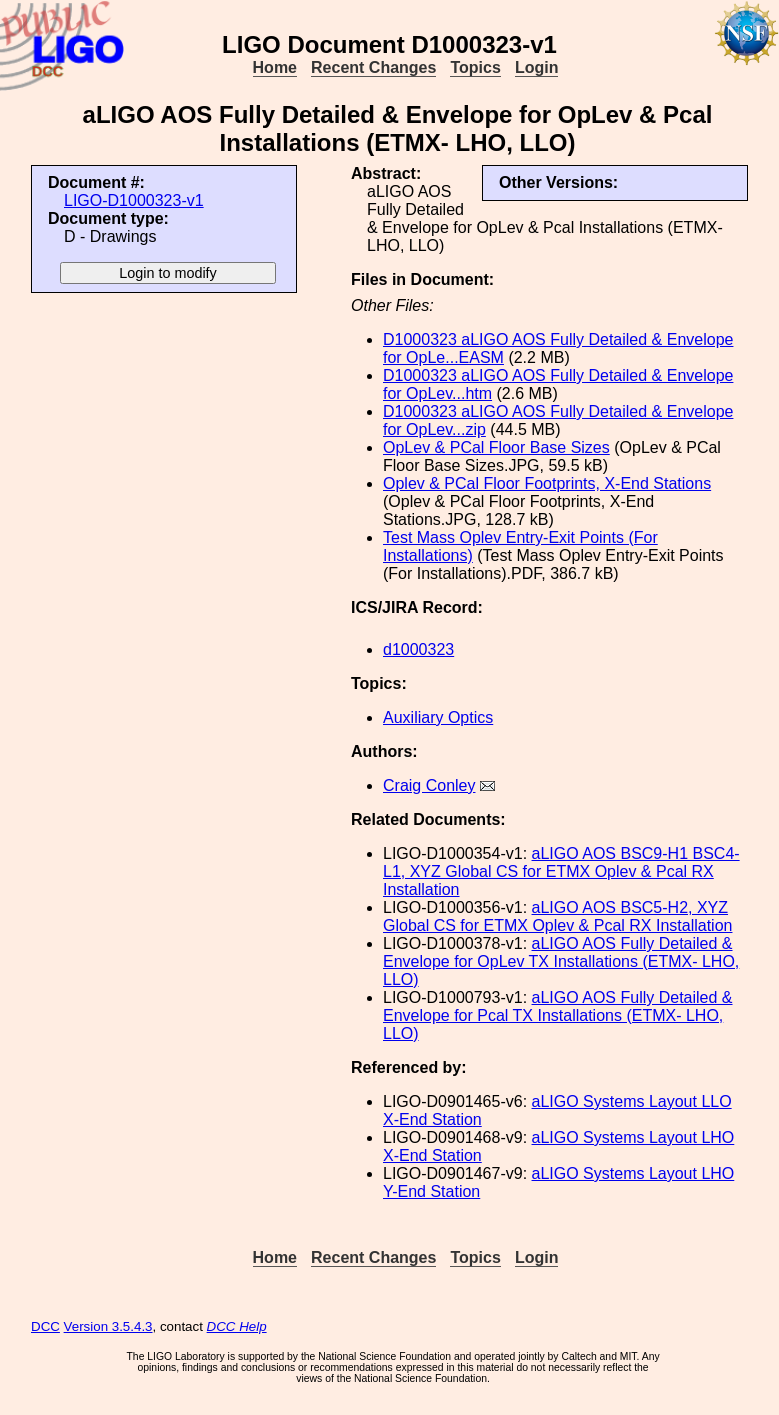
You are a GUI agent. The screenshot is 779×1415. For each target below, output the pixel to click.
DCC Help (237, 1326)
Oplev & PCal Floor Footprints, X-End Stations (547, 483)
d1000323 (418, 649)
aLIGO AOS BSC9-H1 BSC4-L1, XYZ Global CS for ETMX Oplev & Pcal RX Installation (561, 871)
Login (537, 67)
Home (275, 67)
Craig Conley (429, 785)
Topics (475, 67)
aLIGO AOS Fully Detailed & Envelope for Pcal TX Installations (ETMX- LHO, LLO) (558, 1015)
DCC (45, 1326)
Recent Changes (373, 67)
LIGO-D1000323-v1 (134, 200)
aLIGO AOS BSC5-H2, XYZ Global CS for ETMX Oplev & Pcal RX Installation (557, 916)
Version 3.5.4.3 (108, 1326)
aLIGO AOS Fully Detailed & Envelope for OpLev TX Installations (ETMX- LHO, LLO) (561, 961)
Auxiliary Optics (438, 717)
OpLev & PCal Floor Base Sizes (496, 447)
